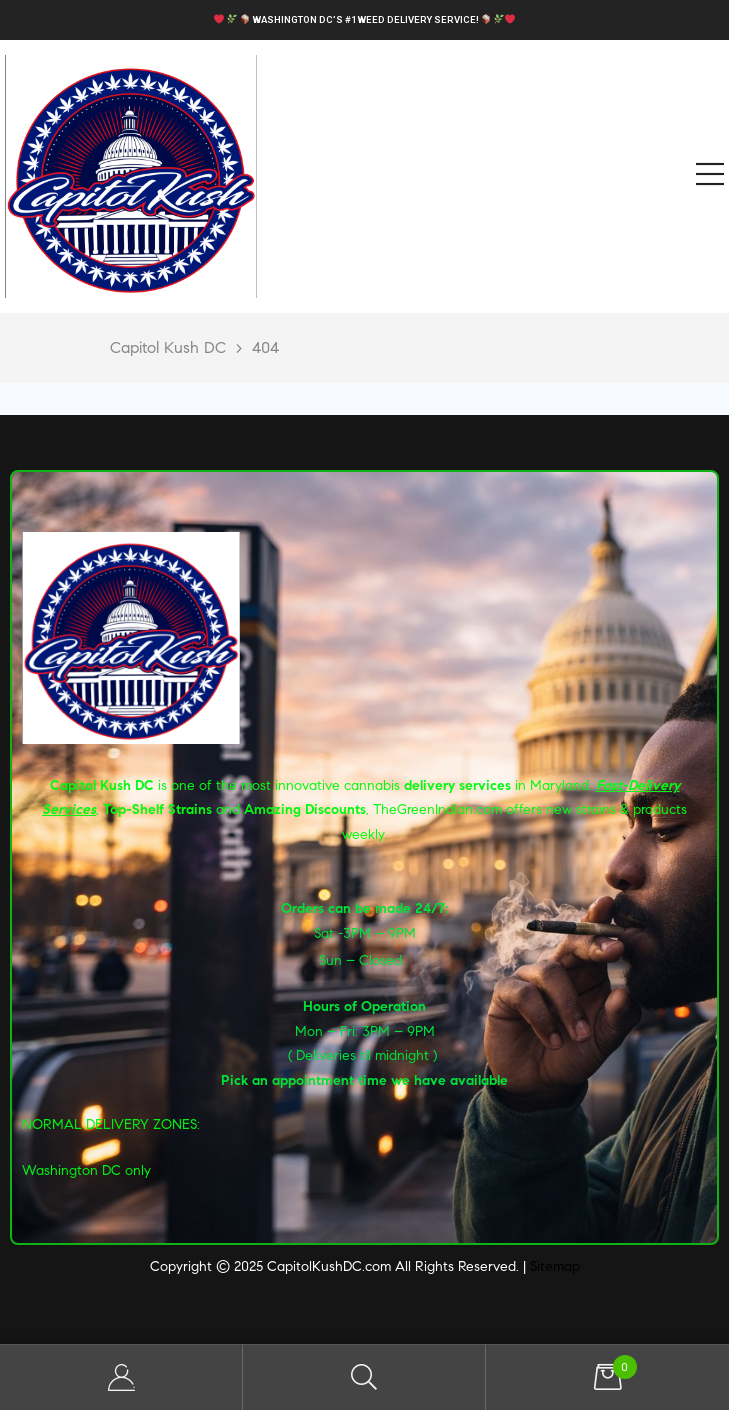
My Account (121, 1377)
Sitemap (555, 1266)
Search (364, 1377)
